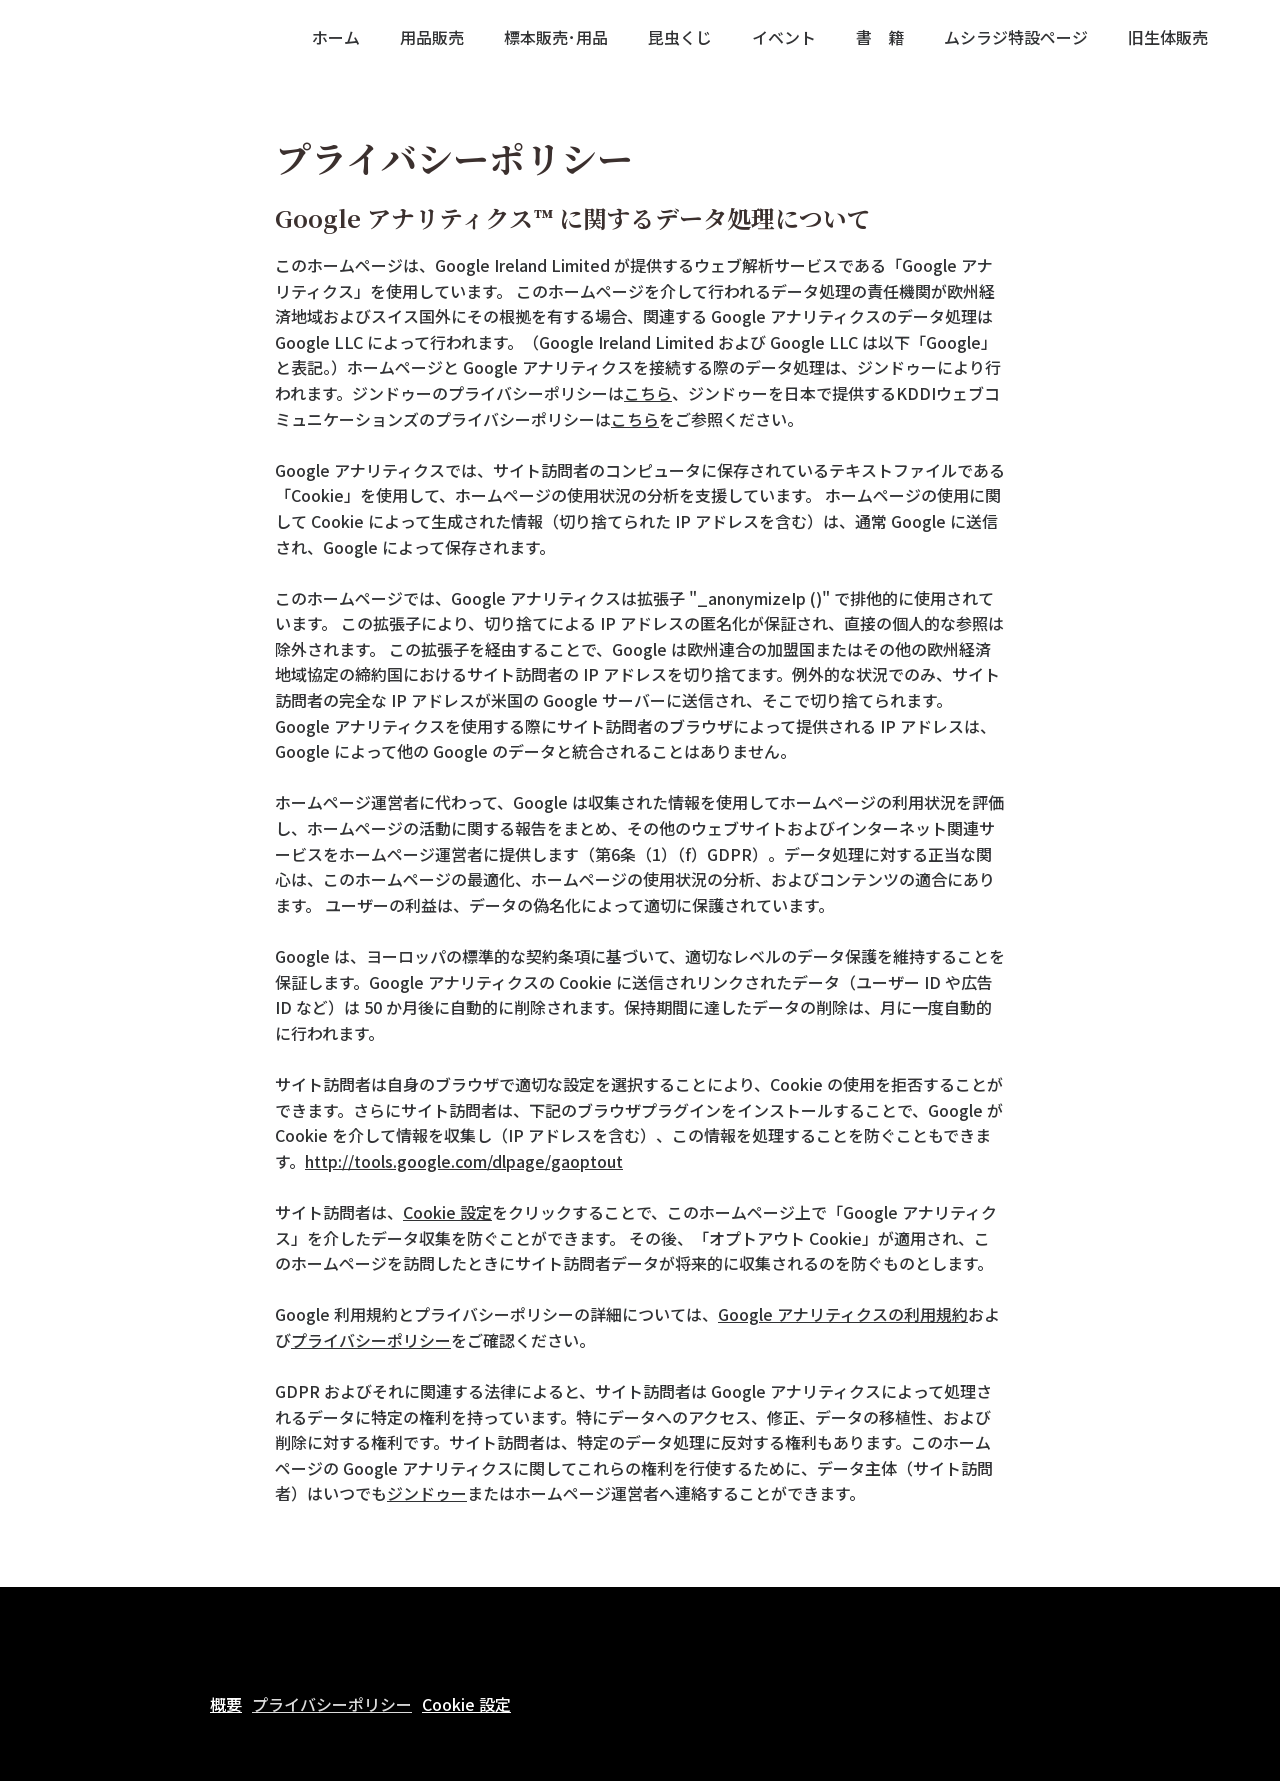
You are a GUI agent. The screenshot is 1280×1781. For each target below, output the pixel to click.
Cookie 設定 (447, 1212)
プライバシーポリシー (371, 1340)
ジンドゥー (427, 1493)
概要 (226, 1704)
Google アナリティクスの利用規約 (843, 1314)
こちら (648, 393)
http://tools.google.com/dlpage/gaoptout (464, 1161)
